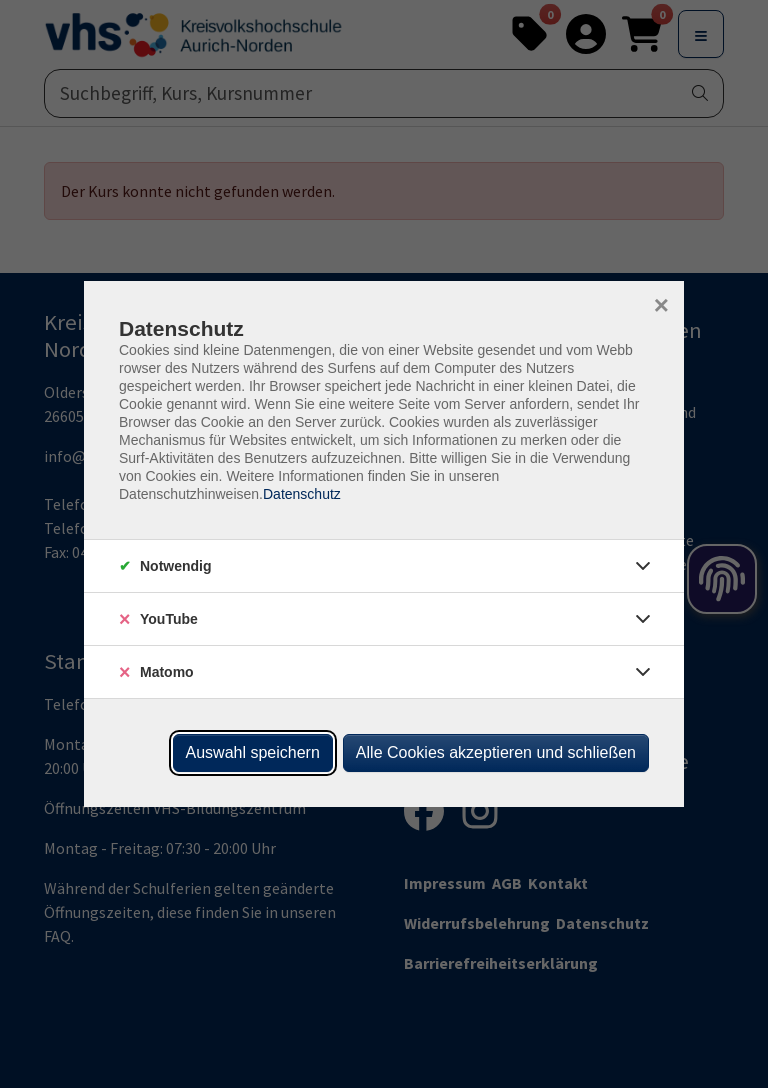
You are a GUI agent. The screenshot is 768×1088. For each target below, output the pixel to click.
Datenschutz (302, 494)
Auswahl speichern (253, 752)
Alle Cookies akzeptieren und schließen (496, 752)
